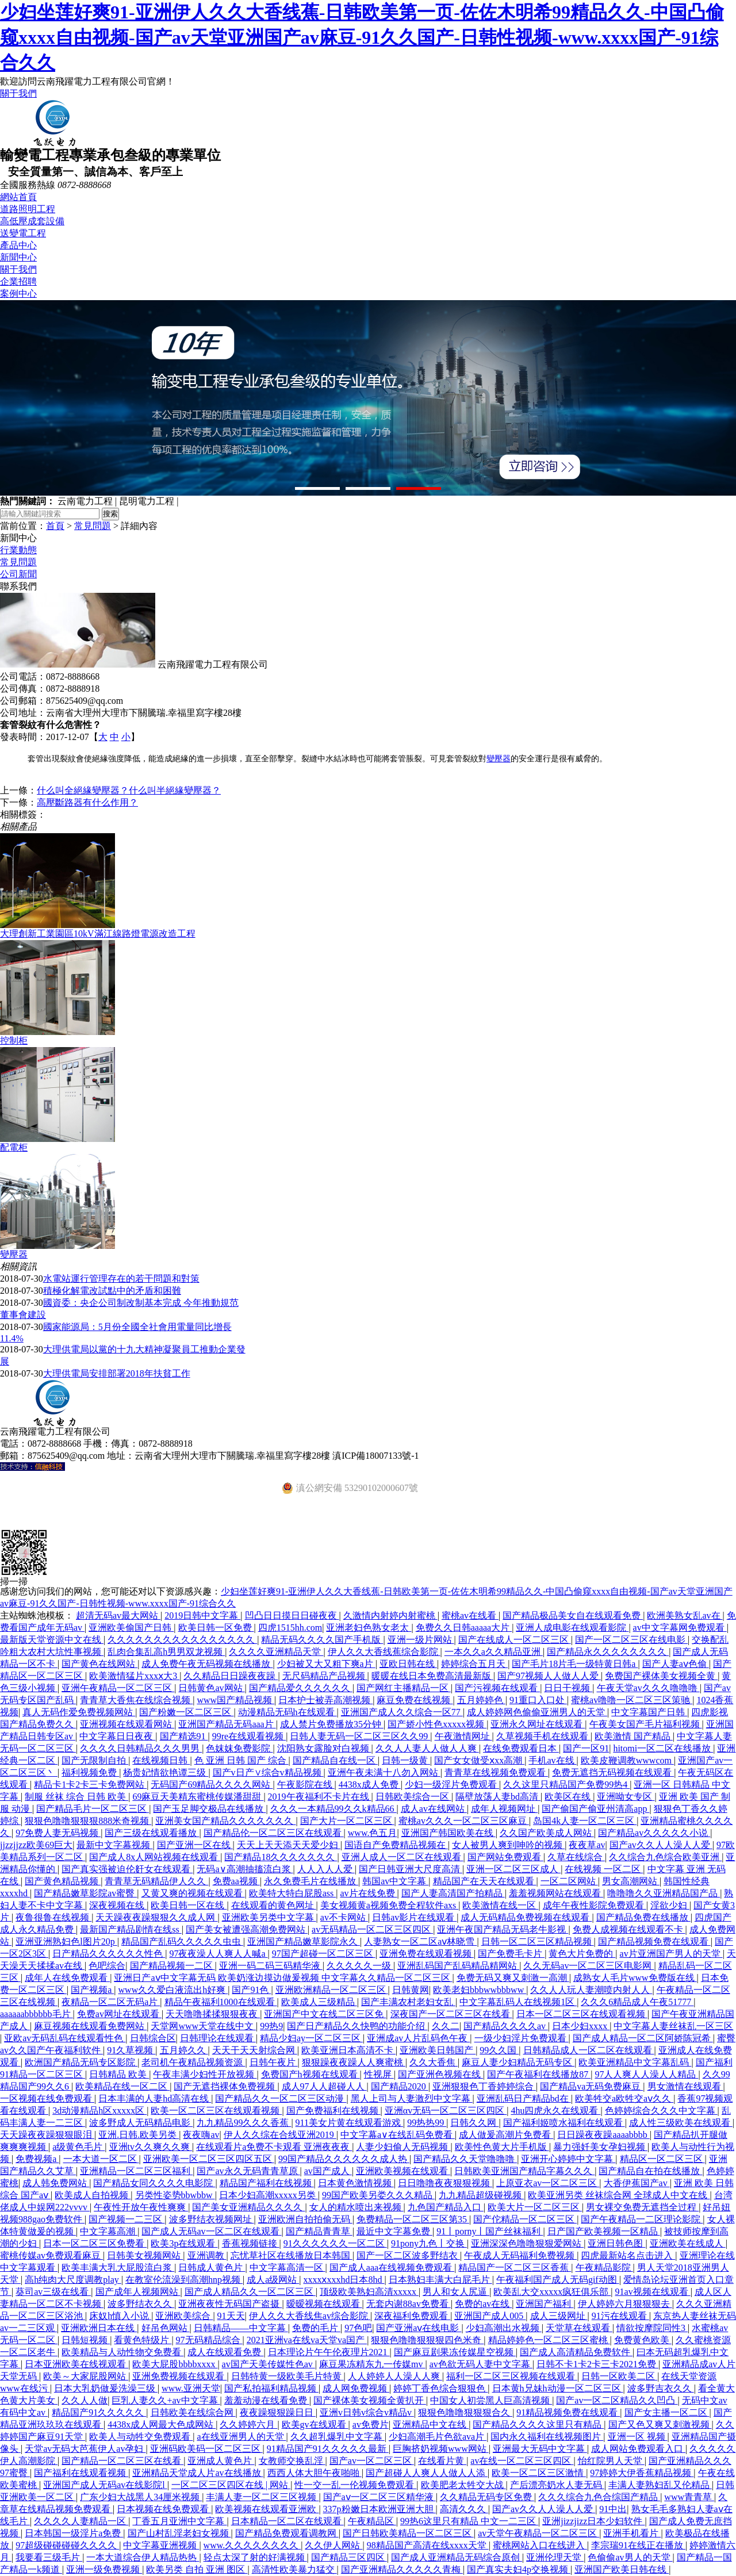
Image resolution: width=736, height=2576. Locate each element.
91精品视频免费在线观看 (568, 2412)
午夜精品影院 (604, 2267)
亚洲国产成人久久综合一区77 (402, 1712)
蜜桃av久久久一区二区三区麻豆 (463, 1821)
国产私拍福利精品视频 (271, 2388)
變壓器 (498, 758)
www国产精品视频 (235, 1700)
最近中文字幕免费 (394, 2231)
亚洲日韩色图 (616, 2243)
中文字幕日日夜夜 (117, 1736)
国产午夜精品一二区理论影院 (642, 2219)
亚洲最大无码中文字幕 (540, 2449)
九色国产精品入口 (446, 2207)
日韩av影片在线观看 (414, 1917)
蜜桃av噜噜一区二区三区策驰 (631, 1700)
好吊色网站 (165, 2328)
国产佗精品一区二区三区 (525, 2219)
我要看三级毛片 (49, 2557)
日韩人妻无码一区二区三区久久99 (360, 1736)
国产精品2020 (399, 2086)
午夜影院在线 (306, 1784)
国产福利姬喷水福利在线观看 (564, 2123)
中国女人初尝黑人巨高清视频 (491, 2400)
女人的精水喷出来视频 (356, 2207)
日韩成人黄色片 (211, 2267)
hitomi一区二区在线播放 (663, 1748)
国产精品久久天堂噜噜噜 (465, 2159)
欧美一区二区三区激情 (539, 2473)
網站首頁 (18, 197)
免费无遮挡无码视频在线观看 (613, 1772)
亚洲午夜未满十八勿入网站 (384, 1772)
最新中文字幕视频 (114, 1845)
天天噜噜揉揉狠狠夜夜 (213, 2014)
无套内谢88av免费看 (408, 2304)
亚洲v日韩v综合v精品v (367, 2412)
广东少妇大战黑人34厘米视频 (141, 2497)
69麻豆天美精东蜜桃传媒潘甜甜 (197, 1796)
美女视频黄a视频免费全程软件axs (389, 1905)
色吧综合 (107, 1966)
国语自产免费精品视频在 (396, 1845)
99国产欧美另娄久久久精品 (378, 2195)
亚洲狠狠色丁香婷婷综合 (484, 2086)
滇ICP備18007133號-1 (375, 1455)
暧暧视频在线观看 (324, 2304)
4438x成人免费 (370, 1784)
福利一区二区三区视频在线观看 (511, 2376)
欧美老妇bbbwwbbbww (479, 1990)
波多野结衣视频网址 (211, 2219)
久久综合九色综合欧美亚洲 (665, 1857)
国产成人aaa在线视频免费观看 (391, 2267)
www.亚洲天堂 (191, 2388)
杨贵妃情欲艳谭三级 (165, 1772)
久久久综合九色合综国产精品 (599, 2497)
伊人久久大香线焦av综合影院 (309, 2316)
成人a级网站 (273, 2279)
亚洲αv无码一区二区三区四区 (446, 2110)
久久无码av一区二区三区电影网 (588, 1966)
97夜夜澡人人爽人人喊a (218, 1953)
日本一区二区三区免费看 (95, 2243)
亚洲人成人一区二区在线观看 (402, 1857)
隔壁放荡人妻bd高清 (497, 1796)
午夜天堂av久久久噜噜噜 (648, 1688)
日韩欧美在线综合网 (193, 2412)
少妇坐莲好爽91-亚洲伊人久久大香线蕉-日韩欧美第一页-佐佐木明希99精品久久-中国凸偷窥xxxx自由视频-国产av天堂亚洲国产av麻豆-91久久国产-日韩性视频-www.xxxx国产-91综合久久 (362, 37)
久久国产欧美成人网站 (547, 1833)
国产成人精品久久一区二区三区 (250, 2292)
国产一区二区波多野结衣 (408, 2255)
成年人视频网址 (504, 1809)
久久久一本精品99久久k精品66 (333, 1809)
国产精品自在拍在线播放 (650, 2171)
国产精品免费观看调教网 (287, 2533)
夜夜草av (587, 1845)
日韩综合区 (153, 2038)
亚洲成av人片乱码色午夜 (418, 2038)
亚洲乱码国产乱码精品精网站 (458, 1966)
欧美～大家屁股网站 (85, 2376)
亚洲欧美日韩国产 (438, 2050)
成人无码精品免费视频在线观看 (526, 1917)
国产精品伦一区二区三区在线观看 (274, 1833)
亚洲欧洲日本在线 (99, 2328)
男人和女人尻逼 (456, 2292)
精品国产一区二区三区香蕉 (514, 2267)
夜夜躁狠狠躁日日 (278, 2412)
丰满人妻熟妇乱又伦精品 (660, 2485)
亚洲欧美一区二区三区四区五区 (208, 2159)
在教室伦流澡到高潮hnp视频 (184, 2279)
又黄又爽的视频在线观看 (193, 1893)
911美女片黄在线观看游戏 (349, 2123)
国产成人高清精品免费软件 (576, 2352)
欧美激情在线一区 (500, 1905)
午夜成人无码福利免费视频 (520, 2255)
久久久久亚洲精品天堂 (276, 1652)
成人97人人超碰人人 (324, 2086)
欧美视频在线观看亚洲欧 (267, 2509)
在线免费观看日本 (521, 1748)
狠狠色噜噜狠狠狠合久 (465, 2412)
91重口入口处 (538, 1700)
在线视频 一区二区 (604, 1869)
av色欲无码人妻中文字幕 (481, 2364)
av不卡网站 (344, 1917)
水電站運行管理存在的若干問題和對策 (121, 1278)
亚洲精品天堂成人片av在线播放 (197, 2473)
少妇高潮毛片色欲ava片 (437, 2436)
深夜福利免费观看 (412, 2316)
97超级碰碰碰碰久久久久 (67, 2545)
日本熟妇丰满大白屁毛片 (440, 2279)
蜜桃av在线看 (470, 1615)
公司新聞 (18, 574)
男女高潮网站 (631, 1881)
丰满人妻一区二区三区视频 (262, 2497)
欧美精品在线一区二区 (122, 2086)
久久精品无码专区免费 (487, 2497)
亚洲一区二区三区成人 (513, 1869)
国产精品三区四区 (349, 2557)
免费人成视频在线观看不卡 (629, 1929)
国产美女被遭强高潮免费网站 (247, 1929)
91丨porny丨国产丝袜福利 (489, 2231)
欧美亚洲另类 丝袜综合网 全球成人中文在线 (619, 2195)
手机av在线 (552, 1760)
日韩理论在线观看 (218, 2038)
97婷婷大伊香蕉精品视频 (641, 2473)
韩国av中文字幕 (395, 1881)
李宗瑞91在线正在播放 (638, 2545)
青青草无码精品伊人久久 (156, 1881)
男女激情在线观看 (685, 2086)
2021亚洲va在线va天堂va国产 (307, 2340)
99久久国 (499, 2050)
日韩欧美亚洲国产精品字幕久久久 (524, 2171)
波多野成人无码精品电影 (141, 2123)
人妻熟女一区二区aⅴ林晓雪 (420, 1941)
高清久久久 (464, 2509)
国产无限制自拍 (95, 1760)
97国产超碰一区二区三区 (323, 1953)
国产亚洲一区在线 (195, 1845)
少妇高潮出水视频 (504, 2328)
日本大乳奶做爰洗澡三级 (106, 2388)
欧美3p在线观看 (184, 2243)
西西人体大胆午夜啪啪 (314, 2473)
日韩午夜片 (274, 2062)
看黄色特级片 (142, 2340)
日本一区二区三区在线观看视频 (581, 2014)
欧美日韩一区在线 (189, 1905)
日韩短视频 (86, 2340)
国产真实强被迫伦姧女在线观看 (127, 1869)
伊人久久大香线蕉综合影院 (384, 1652)
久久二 (445, 2026)
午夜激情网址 (463, 1736)
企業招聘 (18, 281)
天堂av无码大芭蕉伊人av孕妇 (85, 2449)
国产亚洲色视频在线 (440, 2074)
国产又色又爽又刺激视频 (660, 2424)
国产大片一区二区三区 (347, 1821)
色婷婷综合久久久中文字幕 (661, 2110)
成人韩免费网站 (55, 2183)
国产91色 (251, 1990)
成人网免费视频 (356, 2388)
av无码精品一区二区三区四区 (372, 1929)
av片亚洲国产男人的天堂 (671, 1953)
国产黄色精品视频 (63, 1881)
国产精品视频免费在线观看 (654, 1941)
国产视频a (92, 1990)
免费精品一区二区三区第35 (412, 2219)
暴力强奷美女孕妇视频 (600, 2147)
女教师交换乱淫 (292, 2461)
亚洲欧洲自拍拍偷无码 (305, 2219)
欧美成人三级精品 (319, 2002)
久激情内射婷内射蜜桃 (390, 1615)
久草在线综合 (576, 1857)
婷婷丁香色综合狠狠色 (440, 2388)
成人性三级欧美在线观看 (681, 2123)
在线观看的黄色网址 (273, 1905)
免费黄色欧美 (643, 2340)
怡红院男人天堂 (611, 2461)
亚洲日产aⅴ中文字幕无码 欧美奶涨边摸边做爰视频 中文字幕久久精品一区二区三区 (283, 1978)
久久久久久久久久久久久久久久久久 (182, 1639)
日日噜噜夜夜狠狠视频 (445, 2183)
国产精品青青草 (319, 2231)
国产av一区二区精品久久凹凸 (616, 2400)
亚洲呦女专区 (625, 1796)
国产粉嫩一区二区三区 (186, 1712)
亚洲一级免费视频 (104, 2569)
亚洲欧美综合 (184, 2316)
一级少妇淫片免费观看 (521, 2038)
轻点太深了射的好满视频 (255, 2557)
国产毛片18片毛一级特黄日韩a (575, 1664)
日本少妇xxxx (581, 2026)
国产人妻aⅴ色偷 (675, 1664)
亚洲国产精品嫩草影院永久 (303, 1941)
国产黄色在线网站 (99, 1664)
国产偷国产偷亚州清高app (595, 1809)
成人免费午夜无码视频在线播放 (207, 1664)
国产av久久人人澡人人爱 (661, 1845)
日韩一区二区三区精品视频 (537, 1941)
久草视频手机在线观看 (543, 1736)
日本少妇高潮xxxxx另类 (268, 2195)
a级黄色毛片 (78, 2147)
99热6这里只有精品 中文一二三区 (469, 2521)
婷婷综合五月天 (474, 1664)
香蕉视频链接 (250, 2243)
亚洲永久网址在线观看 (537, 1724)
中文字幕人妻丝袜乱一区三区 (673, 2026)
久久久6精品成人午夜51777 (637, 2002)
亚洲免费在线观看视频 (426, 1953)
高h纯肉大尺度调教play (73, 2279)
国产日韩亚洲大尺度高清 (410, 1869)
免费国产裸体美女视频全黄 (661, 1676)
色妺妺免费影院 (239, 1748)
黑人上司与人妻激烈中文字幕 (412, 2098)
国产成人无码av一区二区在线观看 (211, 2231)
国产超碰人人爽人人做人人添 (427, 2473)
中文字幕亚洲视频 (161, 2545)
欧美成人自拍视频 (93, 2195)
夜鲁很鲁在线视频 (53, 1917)
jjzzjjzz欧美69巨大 (36, 1845)
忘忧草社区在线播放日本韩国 (291, 2255)
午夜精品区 (372, 2521)
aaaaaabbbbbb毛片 (36, 2014)
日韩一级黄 (406, 1760)
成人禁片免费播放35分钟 (332, 1724)
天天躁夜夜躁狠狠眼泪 (47, 2135)
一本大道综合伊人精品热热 (142, 2557)
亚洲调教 (207, 2255)
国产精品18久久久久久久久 (280, 1857)
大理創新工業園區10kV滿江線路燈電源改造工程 (97, 933)
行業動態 (18, 550)
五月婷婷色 (481, 1700)
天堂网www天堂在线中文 (203, 2026)
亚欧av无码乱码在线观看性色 (64, 2038)
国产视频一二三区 (126, 2219)
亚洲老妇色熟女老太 (368, 1627)
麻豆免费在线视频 (415, 1700)
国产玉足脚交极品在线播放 (209, 1809)
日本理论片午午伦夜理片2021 (329, 2352)
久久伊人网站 (333, 2545)
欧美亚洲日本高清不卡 (348, 2050)
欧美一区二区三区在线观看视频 (216, 2110)
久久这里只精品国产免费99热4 (566, 1784)
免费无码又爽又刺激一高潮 (513, 1978)
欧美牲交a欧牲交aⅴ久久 (624, 2098)
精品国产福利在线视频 (267, 2183)
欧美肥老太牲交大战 (463, 2485)
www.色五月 (372, 1833)
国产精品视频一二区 (172, 1966)
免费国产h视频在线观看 (310, 2074)
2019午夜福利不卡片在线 (319, 1796)
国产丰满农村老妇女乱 (408, 2002)
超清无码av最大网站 (118, 1615)
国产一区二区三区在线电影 (631, 1639)
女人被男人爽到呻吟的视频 (508, 1845)
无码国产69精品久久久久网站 (212, 1784)
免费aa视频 (236, 1881)
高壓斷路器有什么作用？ (87, 802)
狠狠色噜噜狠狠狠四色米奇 (427, 2340)
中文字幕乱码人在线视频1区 (518, 2002)
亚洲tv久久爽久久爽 (150, 2147)
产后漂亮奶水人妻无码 (557, 2485)
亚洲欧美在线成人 (688, 2243)
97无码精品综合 (209, 2340)
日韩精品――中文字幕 (241, 2328)
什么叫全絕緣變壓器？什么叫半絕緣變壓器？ (129, 790)
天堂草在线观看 (579, 2328)
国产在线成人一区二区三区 (514, 1639)
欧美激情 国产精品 (634, 1736)
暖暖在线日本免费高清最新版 (432, 1676)
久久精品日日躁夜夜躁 (230, 1676)
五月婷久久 (184, 2050)
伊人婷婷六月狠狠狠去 (625, 2304)
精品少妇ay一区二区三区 (311, 2038)
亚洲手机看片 (632, 2533)
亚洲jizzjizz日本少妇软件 (593, 2521)
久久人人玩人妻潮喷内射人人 (591, 1990)
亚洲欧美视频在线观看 (403, 2171)
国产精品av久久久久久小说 (654, 1833)
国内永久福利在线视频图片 (546, 2436)
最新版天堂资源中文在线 (51, 1639)
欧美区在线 (569, 1796)
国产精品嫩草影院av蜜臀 (85, 1893)
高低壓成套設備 (32, 221)
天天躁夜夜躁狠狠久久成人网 (156, 1917)
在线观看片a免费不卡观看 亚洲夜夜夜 (274, 2147)
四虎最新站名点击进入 (628, 2255)
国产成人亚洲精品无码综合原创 (456, 2557)
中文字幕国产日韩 (649, 1712)
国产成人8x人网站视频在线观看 (154, 1857)
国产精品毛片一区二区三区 (92, 1809)
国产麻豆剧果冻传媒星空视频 (455, 2352)
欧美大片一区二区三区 (535, 2207)
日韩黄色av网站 (211, 1688)
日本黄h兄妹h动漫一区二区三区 (557, 2388)
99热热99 (426, 2123)
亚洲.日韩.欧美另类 (138, 2135)
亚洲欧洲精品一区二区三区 (331, 1990)
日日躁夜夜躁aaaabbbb (603, 2135)
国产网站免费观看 (505, 1857)
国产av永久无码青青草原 (248, 2171)
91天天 (231, 2316)
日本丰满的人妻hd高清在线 (154, 2098)
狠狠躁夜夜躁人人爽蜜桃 (353, 2062)
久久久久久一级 (360, 1966)
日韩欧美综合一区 (413, 1796)
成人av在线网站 (434, 1809)
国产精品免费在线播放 (643, 1917)
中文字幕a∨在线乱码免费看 (397, 2135)
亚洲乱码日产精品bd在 (524, 2098)
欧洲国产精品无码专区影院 (81, 2062)
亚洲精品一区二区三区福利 (136, 2171)
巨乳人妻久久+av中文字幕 (166, 2400)
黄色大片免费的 (582, 1953)
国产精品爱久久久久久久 (300, 1688)
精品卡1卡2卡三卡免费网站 (90, 1784)
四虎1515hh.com (290, 1627)
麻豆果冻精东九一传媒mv (372, 2364)
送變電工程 (23, 233)
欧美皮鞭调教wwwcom (627, 1760)
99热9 (271, 2026)
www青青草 (689, 2497)
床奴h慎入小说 (120, 2316)
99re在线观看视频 (249, 1736)
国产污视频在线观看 (497, 1688)
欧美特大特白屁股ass (292, 1893)
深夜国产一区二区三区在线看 (451, 2014)
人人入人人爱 (326, 1869)
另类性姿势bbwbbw (175, 2195)
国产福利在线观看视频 (81, 2473)
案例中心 (18, 293)
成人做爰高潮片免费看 (506, 2135)
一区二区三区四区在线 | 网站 (230, 2485)
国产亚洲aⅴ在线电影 (418, 2328)
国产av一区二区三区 (371, 2461)
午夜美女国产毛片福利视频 (645, 1724)
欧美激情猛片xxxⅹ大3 (134, 1676)
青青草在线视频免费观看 (496, 1772)
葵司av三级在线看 (53, 2292)
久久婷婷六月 (248, 2424)
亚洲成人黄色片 (220, 2461)
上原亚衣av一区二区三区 (547, 2183)
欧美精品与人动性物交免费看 (122, 2352)
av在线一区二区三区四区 (521, 2461)
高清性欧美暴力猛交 (294, 2569)
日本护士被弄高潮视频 (325, 1700)
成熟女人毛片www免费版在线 (635, 1978)
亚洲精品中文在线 (431, 2424)
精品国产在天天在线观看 (484, 1881)
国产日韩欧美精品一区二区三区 (408, 2533)
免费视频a (37, 2159)
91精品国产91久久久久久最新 (328, 2449)
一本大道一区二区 (101, 2159)
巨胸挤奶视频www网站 (441, 2449)
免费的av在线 (483, 2304)
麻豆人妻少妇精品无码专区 (518, 2062)
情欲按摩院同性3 (652, 2328)
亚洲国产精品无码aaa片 (226, 1724)
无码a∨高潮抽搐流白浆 (245, 1869)
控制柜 (14, 1040)
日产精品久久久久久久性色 (108, 1953)
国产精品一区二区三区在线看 (122, 2461)
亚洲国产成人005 (490, 2316)
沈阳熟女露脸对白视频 (324, 1748)
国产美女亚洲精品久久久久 (248, 2207)
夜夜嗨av (201, 2135)
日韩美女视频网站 (145, 2255)
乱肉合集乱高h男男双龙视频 (166, 1652)
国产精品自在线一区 (335, 1760)
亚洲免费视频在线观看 (179, 2376)
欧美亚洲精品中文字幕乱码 (634, 2062)
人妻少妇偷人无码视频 (403, 2147)
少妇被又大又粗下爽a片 (326, 1664)
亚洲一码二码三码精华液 (271, 1966)
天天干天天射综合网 (254, 2050)
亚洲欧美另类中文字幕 (269, 1917)
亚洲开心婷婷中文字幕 (568, 2159)
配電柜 (14, 1147)
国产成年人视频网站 (138, 2292)
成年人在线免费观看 (67, 1978)
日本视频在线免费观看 (164, 2509)
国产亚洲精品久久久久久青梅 (402, 2569)
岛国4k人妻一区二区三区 (585, 1821)
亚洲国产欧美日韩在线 (621, 2569)
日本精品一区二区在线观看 (287, 2521)
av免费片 (370, 2424)
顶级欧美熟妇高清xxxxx (369, 2292)
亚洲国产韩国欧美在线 (448, 1833)
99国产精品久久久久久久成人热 (343, 2159)
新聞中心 (18, 257)
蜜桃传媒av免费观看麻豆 (51, 2255)
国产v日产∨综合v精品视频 (268, 1772)
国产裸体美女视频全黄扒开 (369, 2400)
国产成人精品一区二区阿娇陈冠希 (643, 2038)
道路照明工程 (27, 209)
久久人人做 (85, 2400)
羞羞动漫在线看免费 (266, 2400)
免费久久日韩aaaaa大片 (464, 1627)
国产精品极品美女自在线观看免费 (573, 1615)
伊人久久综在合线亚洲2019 (280, 2135)
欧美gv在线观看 (315, 2424)
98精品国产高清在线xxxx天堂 (428, 2545)
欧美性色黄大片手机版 (502, 2147)
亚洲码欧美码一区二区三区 (206, 2449)
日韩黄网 (410, 1990)
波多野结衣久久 (141, 2304)
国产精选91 (184, 1736)
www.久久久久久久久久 (252, 2545)
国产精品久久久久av (505, 2026)
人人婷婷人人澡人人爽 (395, 2376)
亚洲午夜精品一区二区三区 (118, 1688)
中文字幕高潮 (108, 2231)
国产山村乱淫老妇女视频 (179, 2533)
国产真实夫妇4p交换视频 (518, 2569)
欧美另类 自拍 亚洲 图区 (196, 2569)
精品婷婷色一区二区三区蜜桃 (549, 2340)
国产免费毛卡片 (511, 1953)
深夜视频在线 (118, 1905)
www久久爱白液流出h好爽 (173, 1990)
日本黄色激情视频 (356, 2183)
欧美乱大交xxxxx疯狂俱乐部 (552, 2292)
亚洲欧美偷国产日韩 (131, 1627)
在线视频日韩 (161, 1760)
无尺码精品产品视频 (324, 1676)
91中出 (613, 2509)
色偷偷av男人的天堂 (630, 2557)
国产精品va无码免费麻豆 (591, 2086)
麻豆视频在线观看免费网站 (90, 2026)
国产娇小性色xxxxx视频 (437, 1724)
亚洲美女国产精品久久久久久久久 (225, 1821)
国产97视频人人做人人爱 (549, 1676)
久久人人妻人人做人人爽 (427, 1748)
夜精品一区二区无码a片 (111, 2002)
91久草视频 (131, 2050)
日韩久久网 (474, 2123)
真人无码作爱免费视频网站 (78, 1712)
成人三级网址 (559, 2316)
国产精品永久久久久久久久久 (608, 1652)
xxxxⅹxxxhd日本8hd (343, 2279)
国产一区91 (586, 1748)
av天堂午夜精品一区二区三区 (538, 2533)
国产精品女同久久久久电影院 (154, 2183)
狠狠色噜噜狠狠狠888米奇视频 (88, 1821)
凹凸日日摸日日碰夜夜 (292, 1615)
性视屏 (379, 2074)
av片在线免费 (368, 1893)
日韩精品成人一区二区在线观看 (588, 2050)
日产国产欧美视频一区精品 (603, 2231)
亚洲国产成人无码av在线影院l (105, 2485)
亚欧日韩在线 (408, 1664)
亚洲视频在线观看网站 (127, 1724)
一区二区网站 (569, 1881)
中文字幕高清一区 (287, 2267)
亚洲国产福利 (544, 2304)
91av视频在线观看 (653, 2292)
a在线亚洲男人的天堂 (241, 2436)
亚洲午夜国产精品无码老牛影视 (502, 1929)
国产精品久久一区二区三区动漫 (280, 2098)
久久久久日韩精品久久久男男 (141, 1748)
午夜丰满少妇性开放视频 (204, 2074)
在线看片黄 (442, 2461)
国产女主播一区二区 (667, 2412)
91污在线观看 (620, 2316)
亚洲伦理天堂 (555, 2557)
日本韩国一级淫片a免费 (74, 2533)
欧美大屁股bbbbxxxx (174, 2364)
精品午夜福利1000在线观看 (220, 2002)
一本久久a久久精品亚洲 (493, 1652)
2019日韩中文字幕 (202, 1615)
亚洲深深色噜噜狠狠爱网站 (527, 2243)
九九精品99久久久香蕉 (244, 2123)
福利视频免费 (90, 1772)
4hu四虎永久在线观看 (555, 2110)
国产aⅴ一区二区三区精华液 (379, 2497)
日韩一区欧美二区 (619, 2376)
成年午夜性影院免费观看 (594, 1905)
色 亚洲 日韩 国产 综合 (241, 1760)
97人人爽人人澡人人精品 (646, 2074)
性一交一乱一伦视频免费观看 (355, 2485)
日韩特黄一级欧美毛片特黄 (287, 2376)
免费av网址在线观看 (119, 2014)
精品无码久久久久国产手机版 (322, 1639)
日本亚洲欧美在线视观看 (76, 2364)
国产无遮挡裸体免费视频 (225, 2086)
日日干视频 (568, 1688)
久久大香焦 (433, 2062)
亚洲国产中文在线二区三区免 (325, 2014)
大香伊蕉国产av (637, 2183)
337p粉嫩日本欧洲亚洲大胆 (379, 2509)
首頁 (55, 526)
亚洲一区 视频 (638, 2436)
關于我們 (18, 93)
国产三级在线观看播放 (152, 1833)
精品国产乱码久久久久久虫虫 (182, 1941)
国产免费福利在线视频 (333, 2110)
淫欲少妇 (669, 1905)
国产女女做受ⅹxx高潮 (479, 1760)
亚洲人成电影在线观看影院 (572, 1627)
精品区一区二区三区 (662, 2159)
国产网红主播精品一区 (403, 1688)
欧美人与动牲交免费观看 (141, 2436)
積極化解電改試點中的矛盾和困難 (112, 1290)
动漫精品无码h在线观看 (287, 1712)
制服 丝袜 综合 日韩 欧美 (76, 1796)
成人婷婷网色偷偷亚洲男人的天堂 (537, 1712)
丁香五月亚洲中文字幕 (179, 2521)
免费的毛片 (316, 2328)
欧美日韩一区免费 (216, 1627)
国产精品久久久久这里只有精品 (538, 2424)
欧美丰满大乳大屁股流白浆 (118, 2267)
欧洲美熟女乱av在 (684, 1615)
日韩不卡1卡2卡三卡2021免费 (597, 2364)
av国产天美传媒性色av (268, 2364)
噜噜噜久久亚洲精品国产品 (663, 1893)
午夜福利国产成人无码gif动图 (557, 2279)
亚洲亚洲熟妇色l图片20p (66, 1941)
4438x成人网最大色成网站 (162, 2424)
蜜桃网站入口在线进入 (540, 2545)
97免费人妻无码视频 (58, 1833)
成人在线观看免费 (225, 2352)
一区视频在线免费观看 (47, 2098)
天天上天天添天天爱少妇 (288, 1845)
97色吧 (358, 2328)
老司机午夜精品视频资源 (193, 2062)
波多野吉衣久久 (660, 2388)
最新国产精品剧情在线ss (130, 1929)
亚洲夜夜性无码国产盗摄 (230, 2304)
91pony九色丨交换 (429, 2243)
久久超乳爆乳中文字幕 (337, 2436)
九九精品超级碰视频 (481, 2195)
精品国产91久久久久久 (99, 2412)
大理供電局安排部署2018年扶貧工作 (116, 1373)
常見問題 (92, 526)
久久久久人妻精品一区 (81, 2521)
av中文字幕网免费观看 (680, 1627)
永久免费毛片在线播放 (311, 1881)
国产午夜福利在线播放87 (539, 2074)
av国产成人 (328, 2171)
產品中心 (18, 245)
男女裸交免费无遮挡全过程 (642, 2207)
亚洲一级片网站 (421, 1639)
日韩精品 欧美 (119, 2074)
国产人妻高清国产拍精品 (453, 1893)
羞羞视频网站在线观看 (556, 1893)
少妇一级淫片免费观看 (452, 1784)
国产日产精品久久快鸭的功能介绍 (357, 2026)
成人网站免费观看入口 (638, 2449)
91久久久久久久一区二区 (335, 2243)
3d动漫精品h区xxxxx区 (99, 2110)
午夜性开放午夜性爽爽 (141, 2207)
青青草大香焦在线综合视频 (136, 1700)
